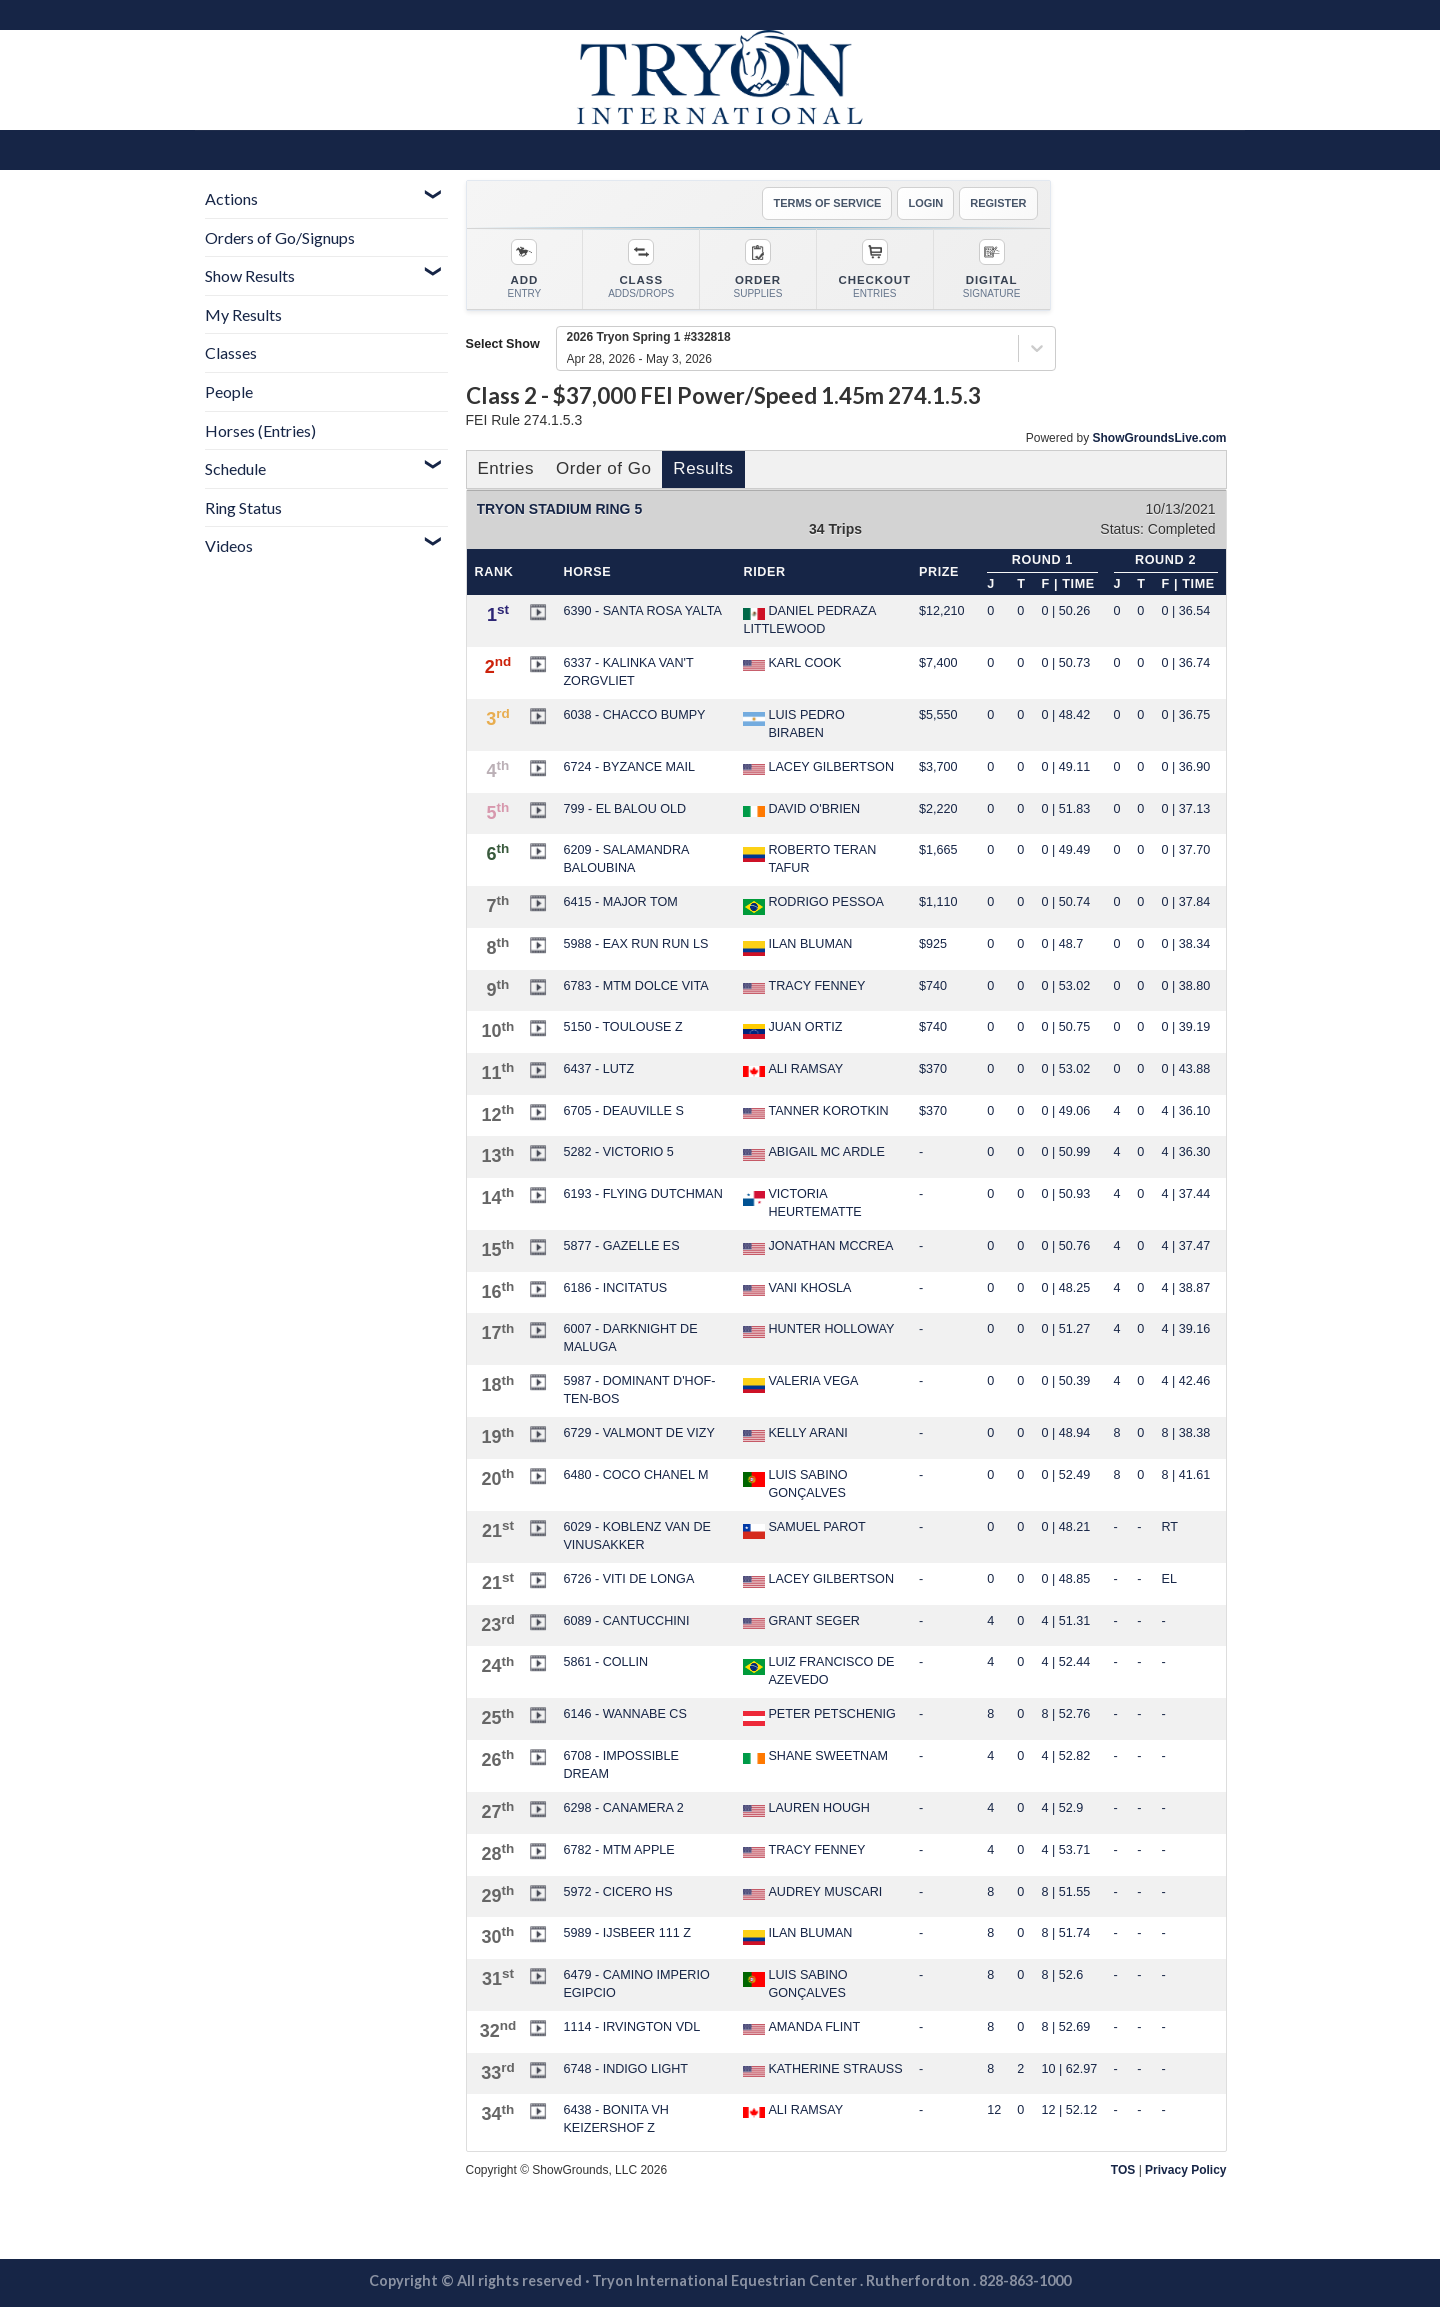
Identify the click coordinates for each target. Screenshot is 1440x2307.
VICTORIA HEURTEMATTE (802, 1203)
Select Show (503, 344)
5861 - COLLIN (605, 1662)
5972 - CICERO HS (617, 1892)
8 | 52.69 (1066, 2027)
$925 (933, 944)
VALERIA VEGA (800, 1383)
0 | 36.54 (1186, 611)
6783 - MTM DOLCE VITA (635, 986)
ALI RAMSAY (793, 1069)
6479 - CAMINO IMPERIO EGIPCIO (636, 1984)
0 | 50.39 (1066, 1381)
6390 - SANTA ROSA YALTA (642, 611)
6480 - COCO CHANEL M (635, 1475)
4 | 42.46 (1186, 1381)
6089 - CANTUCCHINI (626, 1621)
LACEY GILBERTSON (818, 768)
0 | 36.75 (1186, 715)
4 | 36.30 (1186, 1152)
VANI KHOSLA (797, 1289)
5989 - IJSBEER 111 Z (626, 1933)
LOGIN (925, 203)
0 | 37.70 (1186, 850)
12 (994, 2110)
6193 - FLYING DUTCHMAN (642, 1194)
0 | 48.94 (1066, 1433)
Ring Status (243, 507)
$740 (933, 986)
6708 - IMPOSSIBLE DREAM (621, 1765)
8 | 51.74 (1066, 1933)
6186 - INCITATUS (615, 1288)
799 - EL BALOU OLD (624, 809)
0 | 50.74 (1066, 902)
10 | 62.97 (1070, 2069)
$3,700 (938, 767)
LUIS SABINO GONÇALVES (795, 1484)
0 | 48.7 (1063, 944)
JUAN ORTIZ (792, 1029)
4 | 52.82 (1066, 1756)
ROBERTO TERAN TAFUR (809, 859)
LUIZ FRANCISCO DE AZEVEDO (818, 1671)
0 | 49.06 (1066, 1111)
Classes (231, 352)
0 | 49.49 (1066, 850)
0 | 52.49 (1066, 1475)
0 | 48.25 (1066, 1288)
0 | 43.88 (1186, 1069)
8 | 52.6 (1063, 1975)
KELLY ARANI (795, 1434)
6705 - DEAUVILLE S (623, 1111)
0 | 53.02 (1066, 986)
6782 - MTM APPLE (618, 1850)
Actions (231, 198)
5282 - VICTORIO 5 (618, 1152)
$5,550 (938, 715)
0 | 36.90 (1186, 767)
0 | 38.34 (1186, 944)
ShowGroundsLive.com (1159, 438)
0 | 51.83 (1066, 809)
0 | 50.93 (1066, 1194)
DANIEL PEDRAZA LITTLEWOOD (809, 620)
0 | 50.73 (1066, 663)
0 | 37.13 (1186, 809)
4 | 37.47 (1186, 1246)
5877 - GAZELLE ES (621, 1246)
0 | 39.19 (1186, 1027)
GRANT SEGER (801, 1622)
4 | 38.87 (1186, 1288)
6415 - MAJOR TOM (620, 902)
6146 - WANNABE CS (624, 1714)
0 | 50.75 (1066, 1027)
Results (703, 468)
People (229, 391)
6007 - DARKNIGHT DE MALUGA (630, 1338)
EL (1169, 1579)
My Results (243, 314)
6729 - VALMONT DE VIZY (638, 1433)
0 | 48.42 (1066, 715)
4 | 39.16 (1186, 1329)
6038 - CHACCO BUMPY (634, 715)
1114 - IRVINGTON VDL (631, 2027)
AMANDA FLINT (801, 2028)
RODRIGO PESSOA (813, 904)
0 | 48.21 (1066, 1527)
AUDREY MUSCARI (812, 1893)
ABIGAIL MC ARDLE (813, 1153)
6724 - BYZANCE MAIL (629, 767)
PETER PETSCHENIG (819, 1716)
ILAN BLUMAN (797, 946)
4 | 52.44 (1066, 1662)
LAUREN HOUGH (806, 1809)
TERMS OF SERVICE (827, 203)
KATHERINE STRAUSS (822, 2070)
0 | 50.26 (1066, 611)
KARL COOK (792, 664)
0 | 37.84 (1186, 902)
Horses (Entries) (260, 430)
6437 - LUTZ (598, 1069)
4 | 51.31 (1066, 1621)
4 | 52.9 (1063, 1808)
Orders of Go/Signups (280, 237)
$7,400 (938, 663)
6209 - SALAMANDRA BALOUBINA (625, 859)
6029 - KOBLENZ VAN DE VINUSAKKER (636, 1536)
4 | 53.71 (1066, 1850)
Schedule (235, 468)
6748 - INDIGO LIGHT (625, 2069)
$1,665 (938, 850)
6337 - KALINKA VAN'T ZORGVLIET (628, 672)
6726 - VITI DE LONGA (628, 1579)
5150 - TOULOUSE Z (622, 1027)
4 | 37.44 (1186, 1194)
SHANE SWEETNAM (815, 1756)
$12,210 (942, 611)
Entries (506, 468)
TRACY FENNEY (804, 987)
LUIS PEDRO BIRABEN (793, 724)
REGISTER (998, 203)
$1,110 (938, 902)
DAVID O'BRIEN (801, 809)
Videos (229, 545)
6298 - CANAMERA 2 (623, 1808)
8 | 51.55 (1066, 1892)
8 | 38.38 (1186, 1433)
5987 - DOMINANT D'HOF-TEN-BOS (639, 1390)
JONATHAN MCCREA (818, 1247)
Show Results (250, 275)
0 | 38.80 (1186, 986)
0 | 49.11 (1066, 767)
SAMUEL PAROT (804, 1529)
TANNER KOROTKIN (815, 1112)
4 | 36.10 (1186, 1111)
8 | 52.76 (1066, 1714)
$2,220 (938, 809)
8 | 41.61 (1186, 1475)
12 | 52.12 (1070, 2110)
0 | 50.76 (1066, 1246)
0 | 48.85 (1066, 1579)
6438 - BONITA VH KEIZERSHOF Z (615, 2119)
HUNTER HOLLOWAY (818, 1330)
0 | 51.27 (1066, 1329)
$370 (933, 1069)
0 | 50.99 (1066, 1152)
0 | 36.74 (1186, 663)
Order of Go (603, 468)
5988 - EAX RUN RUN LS (635, 944)
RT (1170, 1527)
